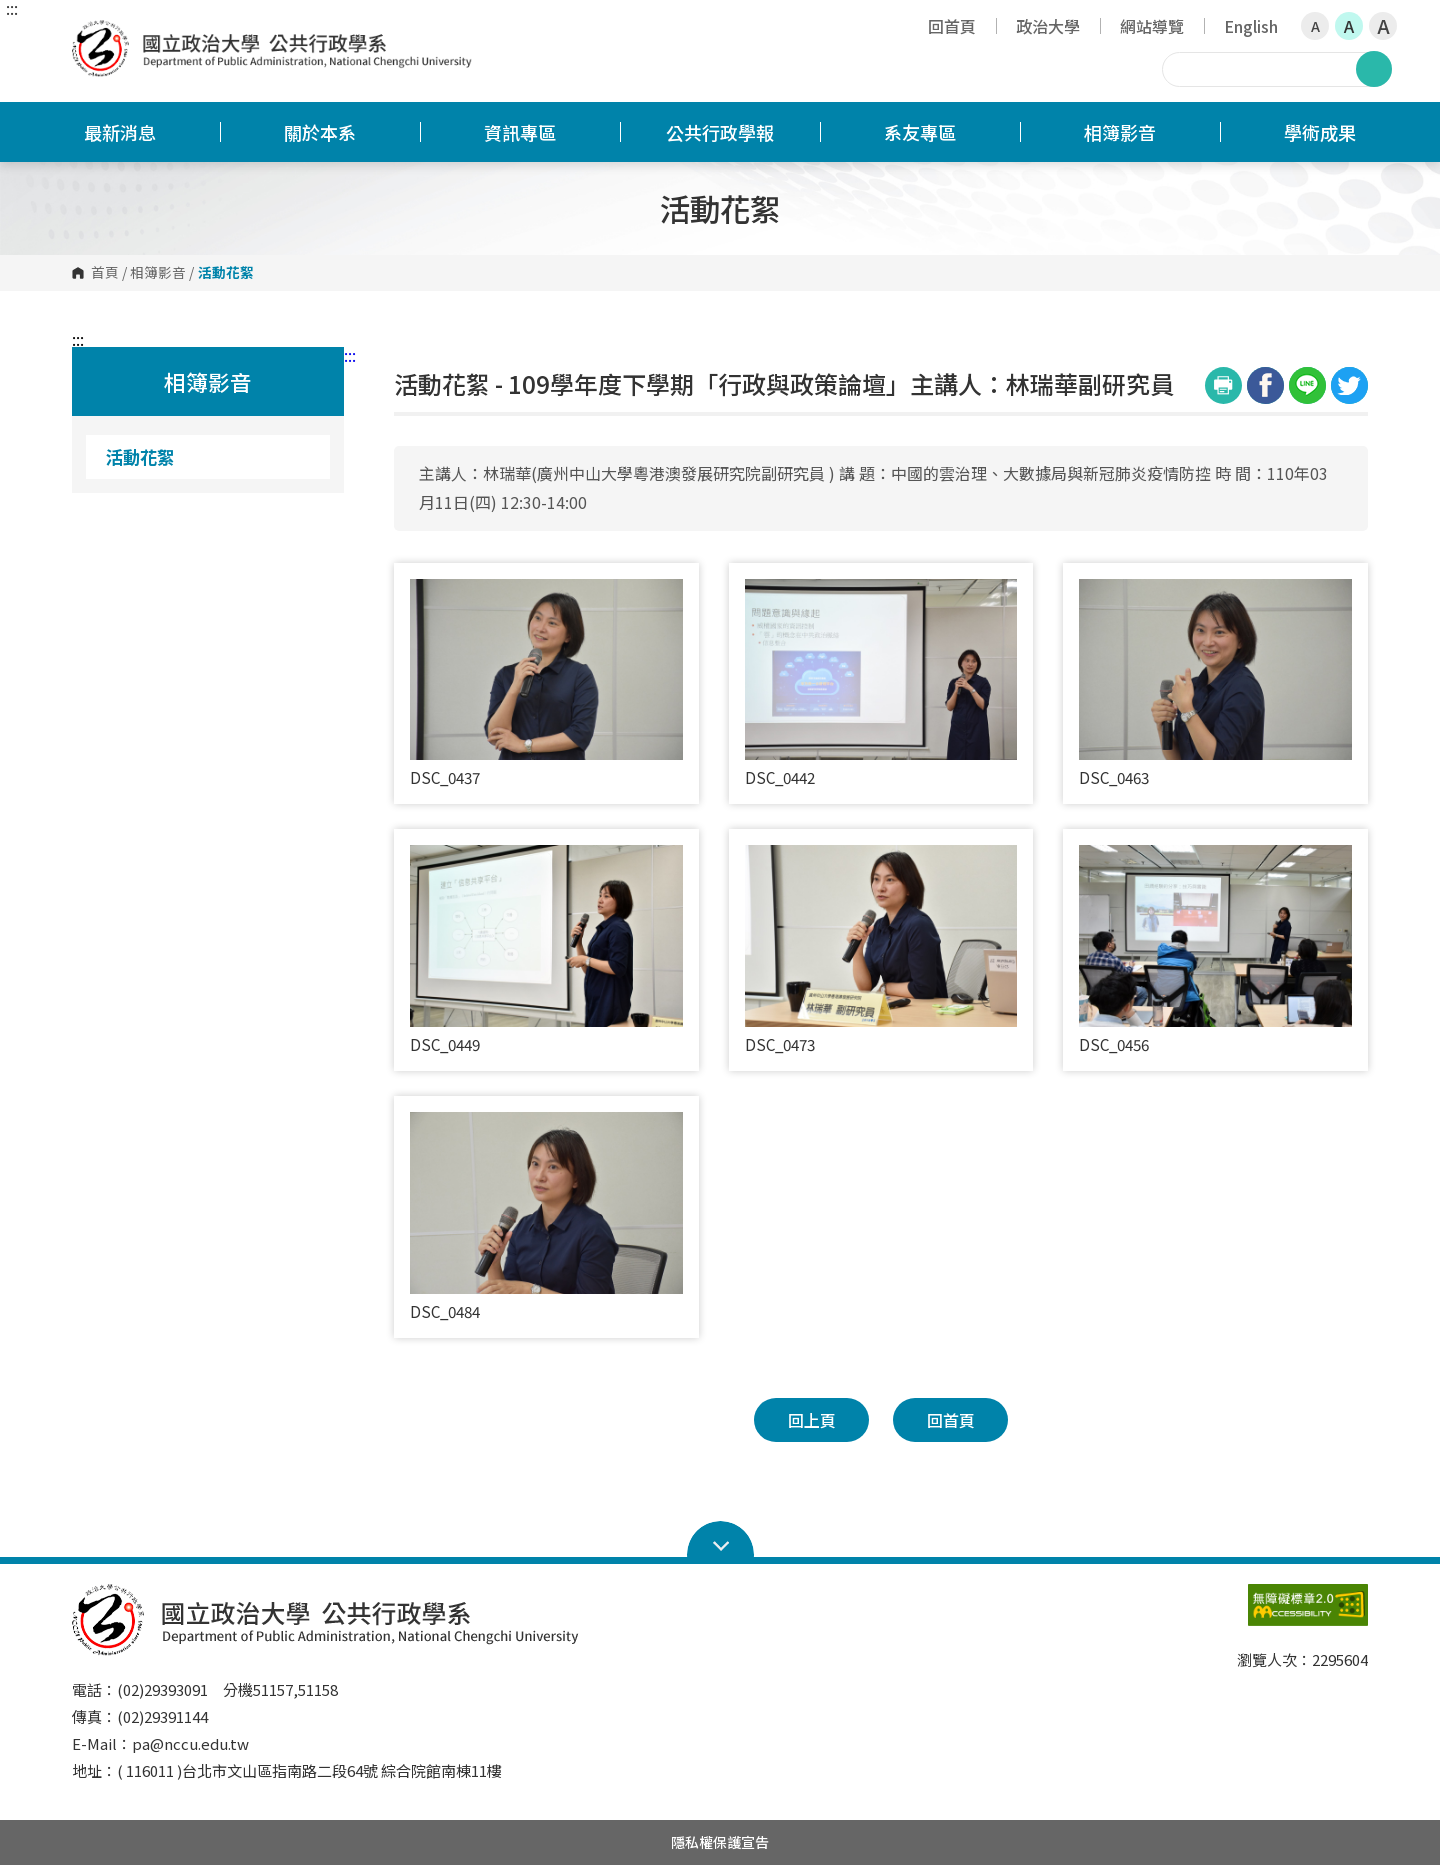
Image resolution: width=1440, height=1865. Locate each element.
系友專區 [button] (920, 132)
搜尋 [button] (1374, 69)
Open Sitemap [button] (720, 1540)
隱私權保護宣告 (720, 1842)
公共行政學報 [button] (720, 132)
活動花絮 (140, 456)
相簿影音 (158, 273)
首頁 (105, 273)
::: (12, 8)
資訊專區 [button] (520, 132)
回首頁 (952, 26)
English (1251, 26)
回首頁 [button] (951, 1420)
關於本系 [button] (320, 132)
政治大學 (1048, 26)
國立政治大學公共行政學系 (92, 34)
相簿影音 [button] (1120, 132)
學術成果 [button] (1320, 132)
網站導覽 (1152, 26)
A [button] (1315, 26)
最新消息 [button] (120, 132)
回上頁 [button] (812, 1420)
